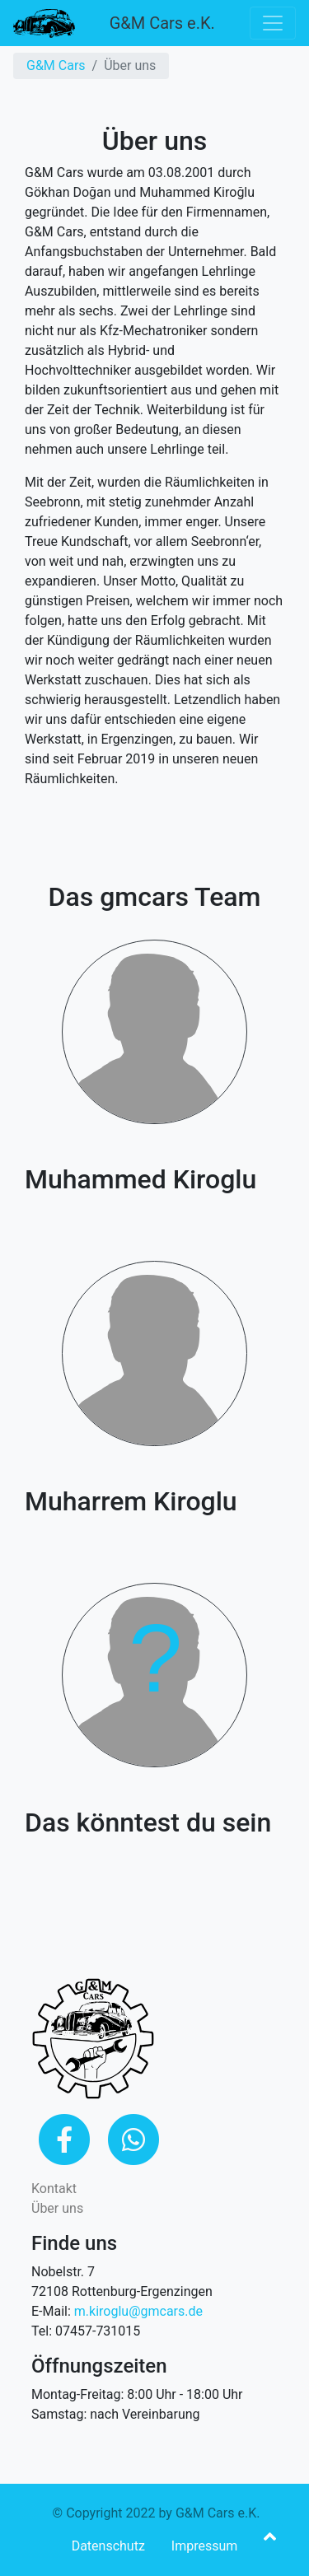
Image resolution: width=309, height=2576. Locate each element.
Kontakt (54, 2188)
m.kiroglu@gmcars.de (138, 2311)
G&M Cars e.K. (162, 23)
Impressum (204, 2546)
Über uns (57, 2208)
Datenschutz (108, 2546)
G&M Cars (56, 65)
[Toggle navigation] (273, 23)
